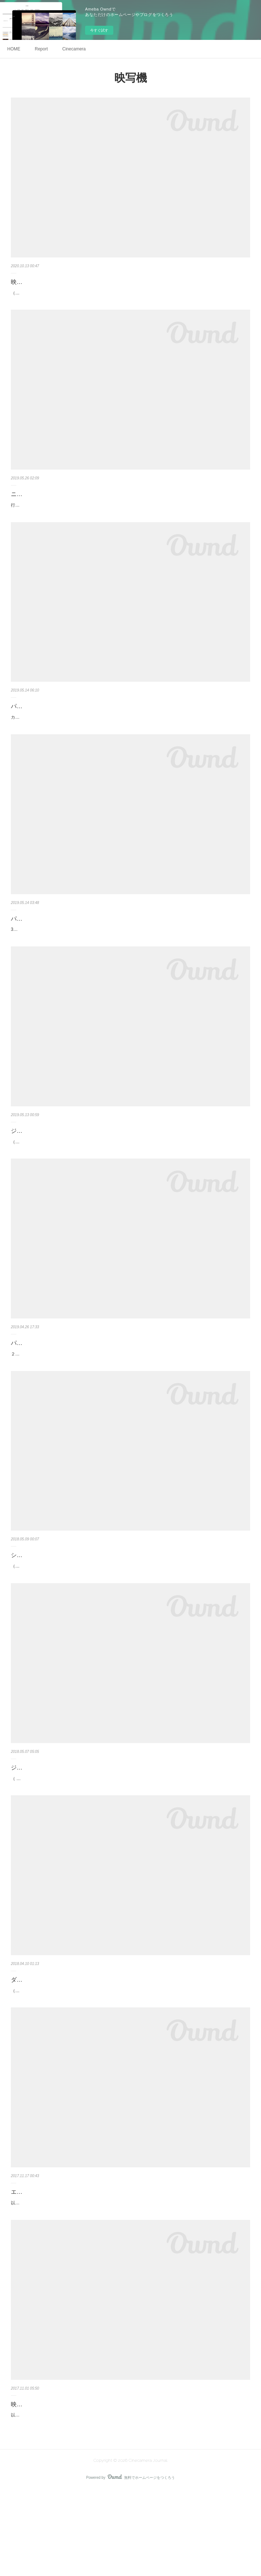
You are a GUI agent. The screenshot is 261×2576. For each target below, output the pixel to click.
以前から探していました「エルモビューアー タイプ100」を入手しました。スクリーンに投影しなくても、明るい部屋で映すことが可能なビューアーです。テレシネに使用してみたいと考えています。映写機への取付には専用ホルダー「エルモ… (130, 2277)
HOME (13, 48)
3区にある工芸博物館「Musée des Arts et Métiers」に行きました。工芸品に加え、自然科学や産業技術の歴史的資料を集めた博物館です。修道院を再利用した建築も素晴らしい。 (128, 956)
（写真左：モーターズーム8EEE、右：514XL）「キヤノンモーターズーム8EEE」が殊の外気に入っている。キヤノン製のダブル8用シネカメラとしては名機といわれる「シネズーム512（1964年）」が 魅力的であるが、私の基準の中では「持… (130, 2057)
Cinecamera (74, 48)
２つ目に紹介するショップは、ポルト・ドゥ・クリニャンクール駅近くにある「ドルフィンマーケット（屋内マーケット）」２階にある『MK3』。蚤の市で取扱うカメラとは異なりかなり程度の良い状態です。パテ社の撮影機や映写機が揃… (130, 1397)
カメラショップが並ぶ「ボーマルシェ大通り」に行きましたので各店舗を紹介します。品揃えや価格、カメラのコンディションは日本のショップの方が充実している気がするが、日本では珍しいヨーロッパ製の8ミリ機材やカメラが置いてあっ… (130, 736)
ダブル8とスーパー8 (37, 2042)
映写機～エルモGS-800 (41, 2482)
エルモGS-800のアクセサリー (50, 2262)
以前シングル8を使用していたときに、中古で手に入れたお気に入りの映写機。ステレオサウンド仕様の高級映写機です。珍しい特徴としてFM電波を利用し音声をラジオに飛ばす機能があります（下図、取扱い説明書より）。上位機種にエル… (129, 2497)
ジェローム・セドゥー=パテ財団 (53, 1822)
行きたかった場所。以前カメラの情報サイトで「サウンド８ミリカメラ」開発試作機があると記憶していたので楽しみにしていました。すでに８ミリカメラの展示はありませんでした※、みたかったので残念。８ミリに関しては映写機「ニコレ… (130, 517)
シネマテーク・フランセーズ (48, 1602)
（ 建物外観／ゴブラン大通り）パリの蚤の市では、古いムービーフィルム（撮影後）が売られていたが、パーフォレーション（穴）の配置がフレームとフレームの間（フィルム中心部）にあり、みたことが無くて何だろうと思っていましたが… (130, 1837)
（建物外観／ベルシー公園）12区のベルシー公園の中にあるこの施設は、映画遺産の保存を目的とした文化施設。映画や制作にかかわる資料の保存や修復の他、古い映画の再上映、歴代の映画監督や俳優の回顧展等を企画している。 (128, 1617)
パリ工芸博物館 (31, 942)
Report (41, 48)
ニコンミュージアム (37, 502)
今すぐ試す (99, 30)
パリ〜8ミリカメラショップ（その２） (62, 1382)
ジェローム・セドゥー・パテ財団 (54, 1162)
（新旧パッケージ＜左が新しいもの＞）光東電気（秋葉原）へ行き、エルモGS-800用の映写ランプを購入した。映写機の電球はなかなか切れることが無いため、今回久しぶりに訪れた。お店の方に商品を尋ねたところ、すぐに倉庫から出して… (130, 297)
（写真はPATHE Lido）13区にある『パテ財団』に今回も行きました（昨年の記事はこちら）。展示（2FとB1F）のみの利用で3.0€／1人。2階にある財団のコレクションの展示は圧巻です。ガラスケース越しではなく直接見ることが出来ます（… (130, 1177)
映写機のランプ (31, 282)
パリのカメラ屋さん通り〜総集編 (54, 722)
